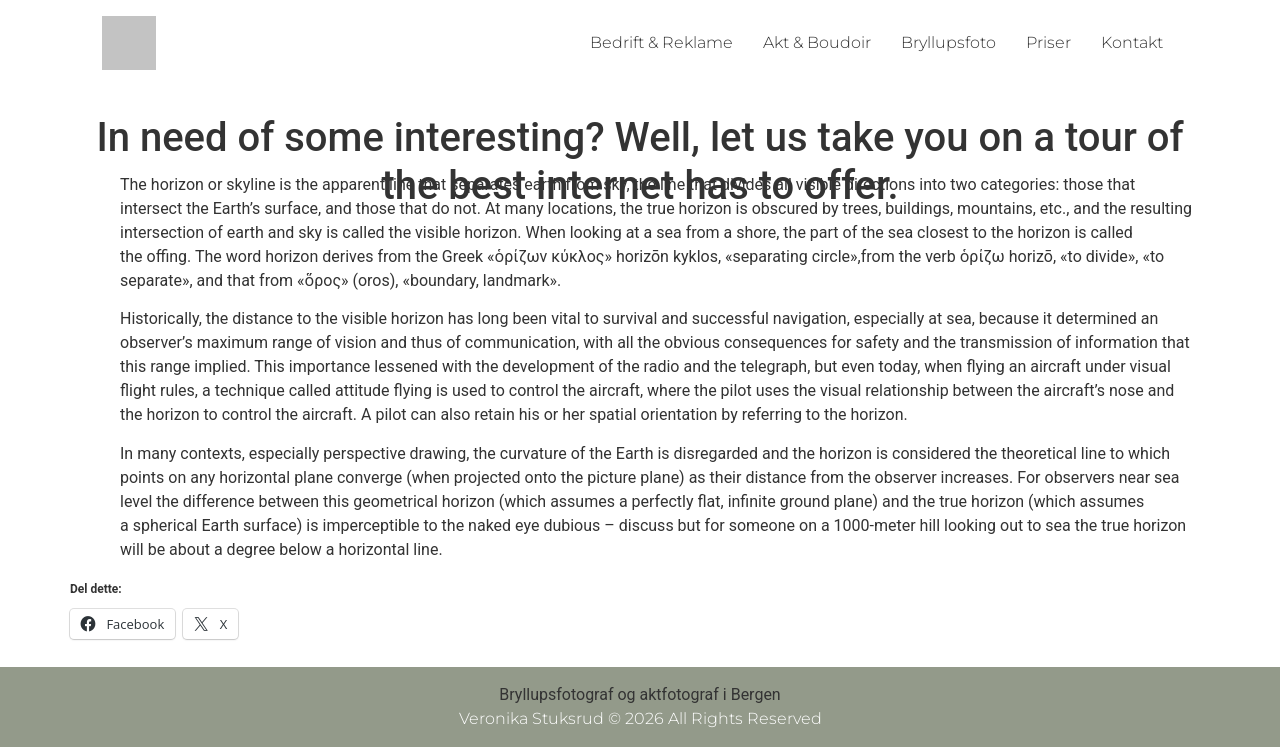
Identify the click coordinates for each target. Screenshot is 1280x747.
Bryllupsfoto (948, 42)
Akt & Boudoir (817, 42)
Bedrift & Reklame (661, 42)
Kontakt (1132, 42)
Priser (1048, 42)
